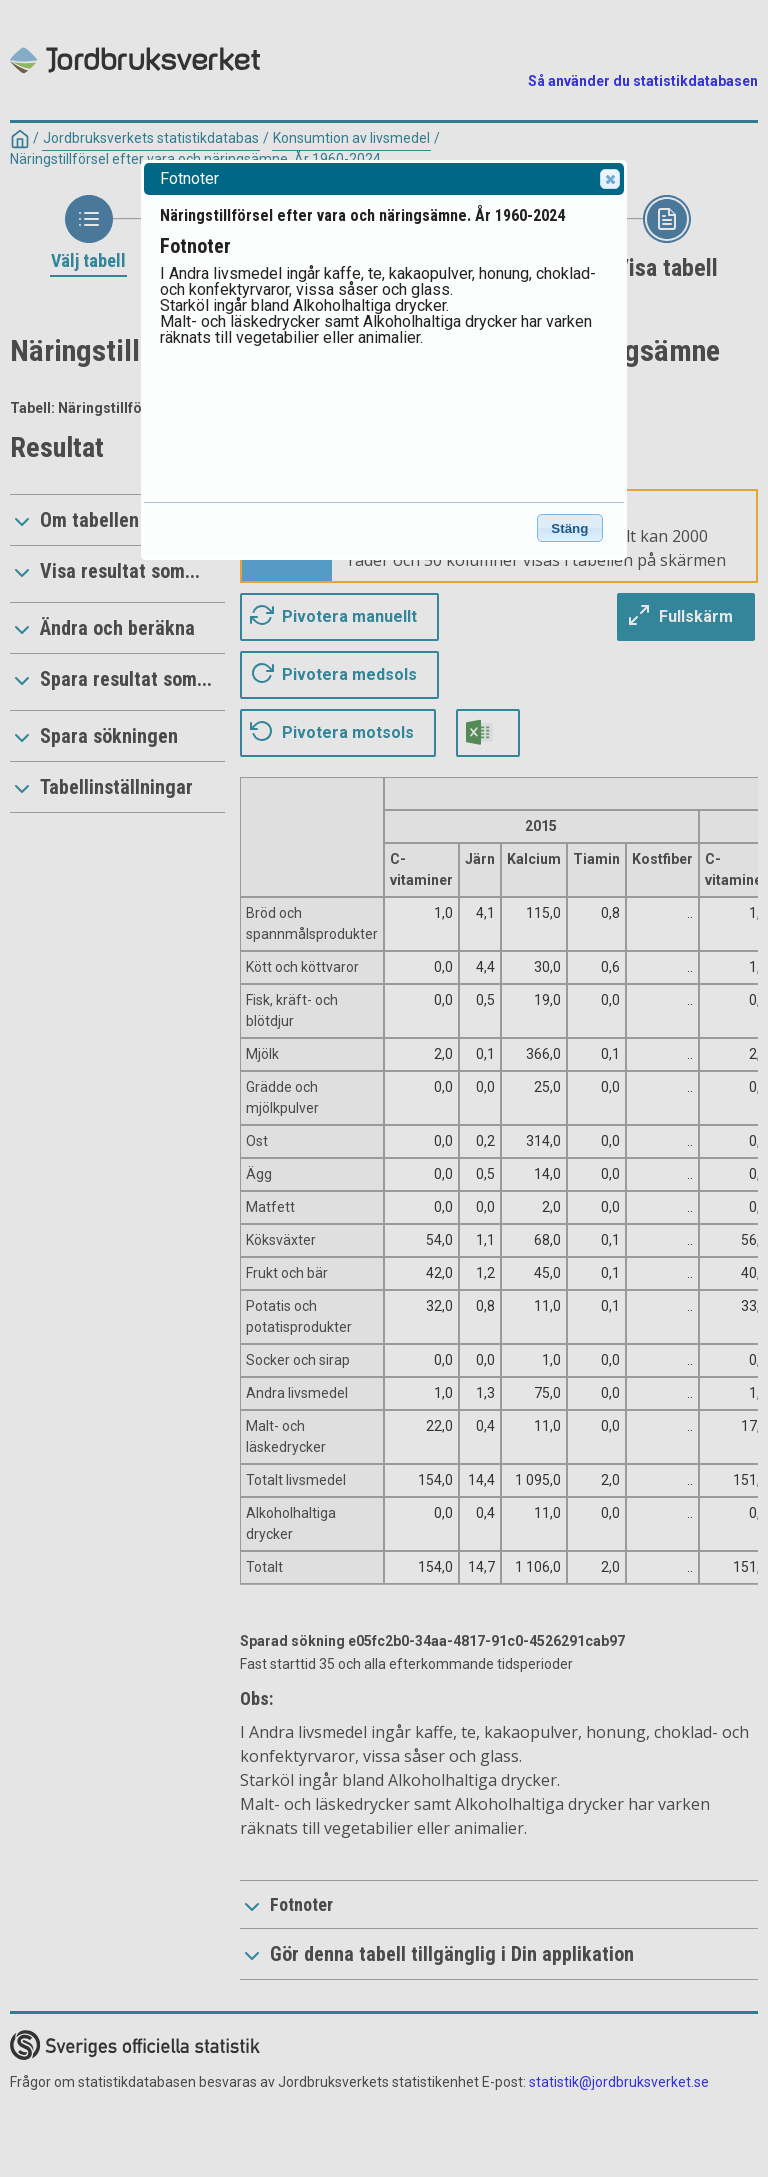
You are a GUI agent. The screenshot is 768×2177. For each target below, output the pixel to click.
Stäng (569, 528)
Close (609, 179)
